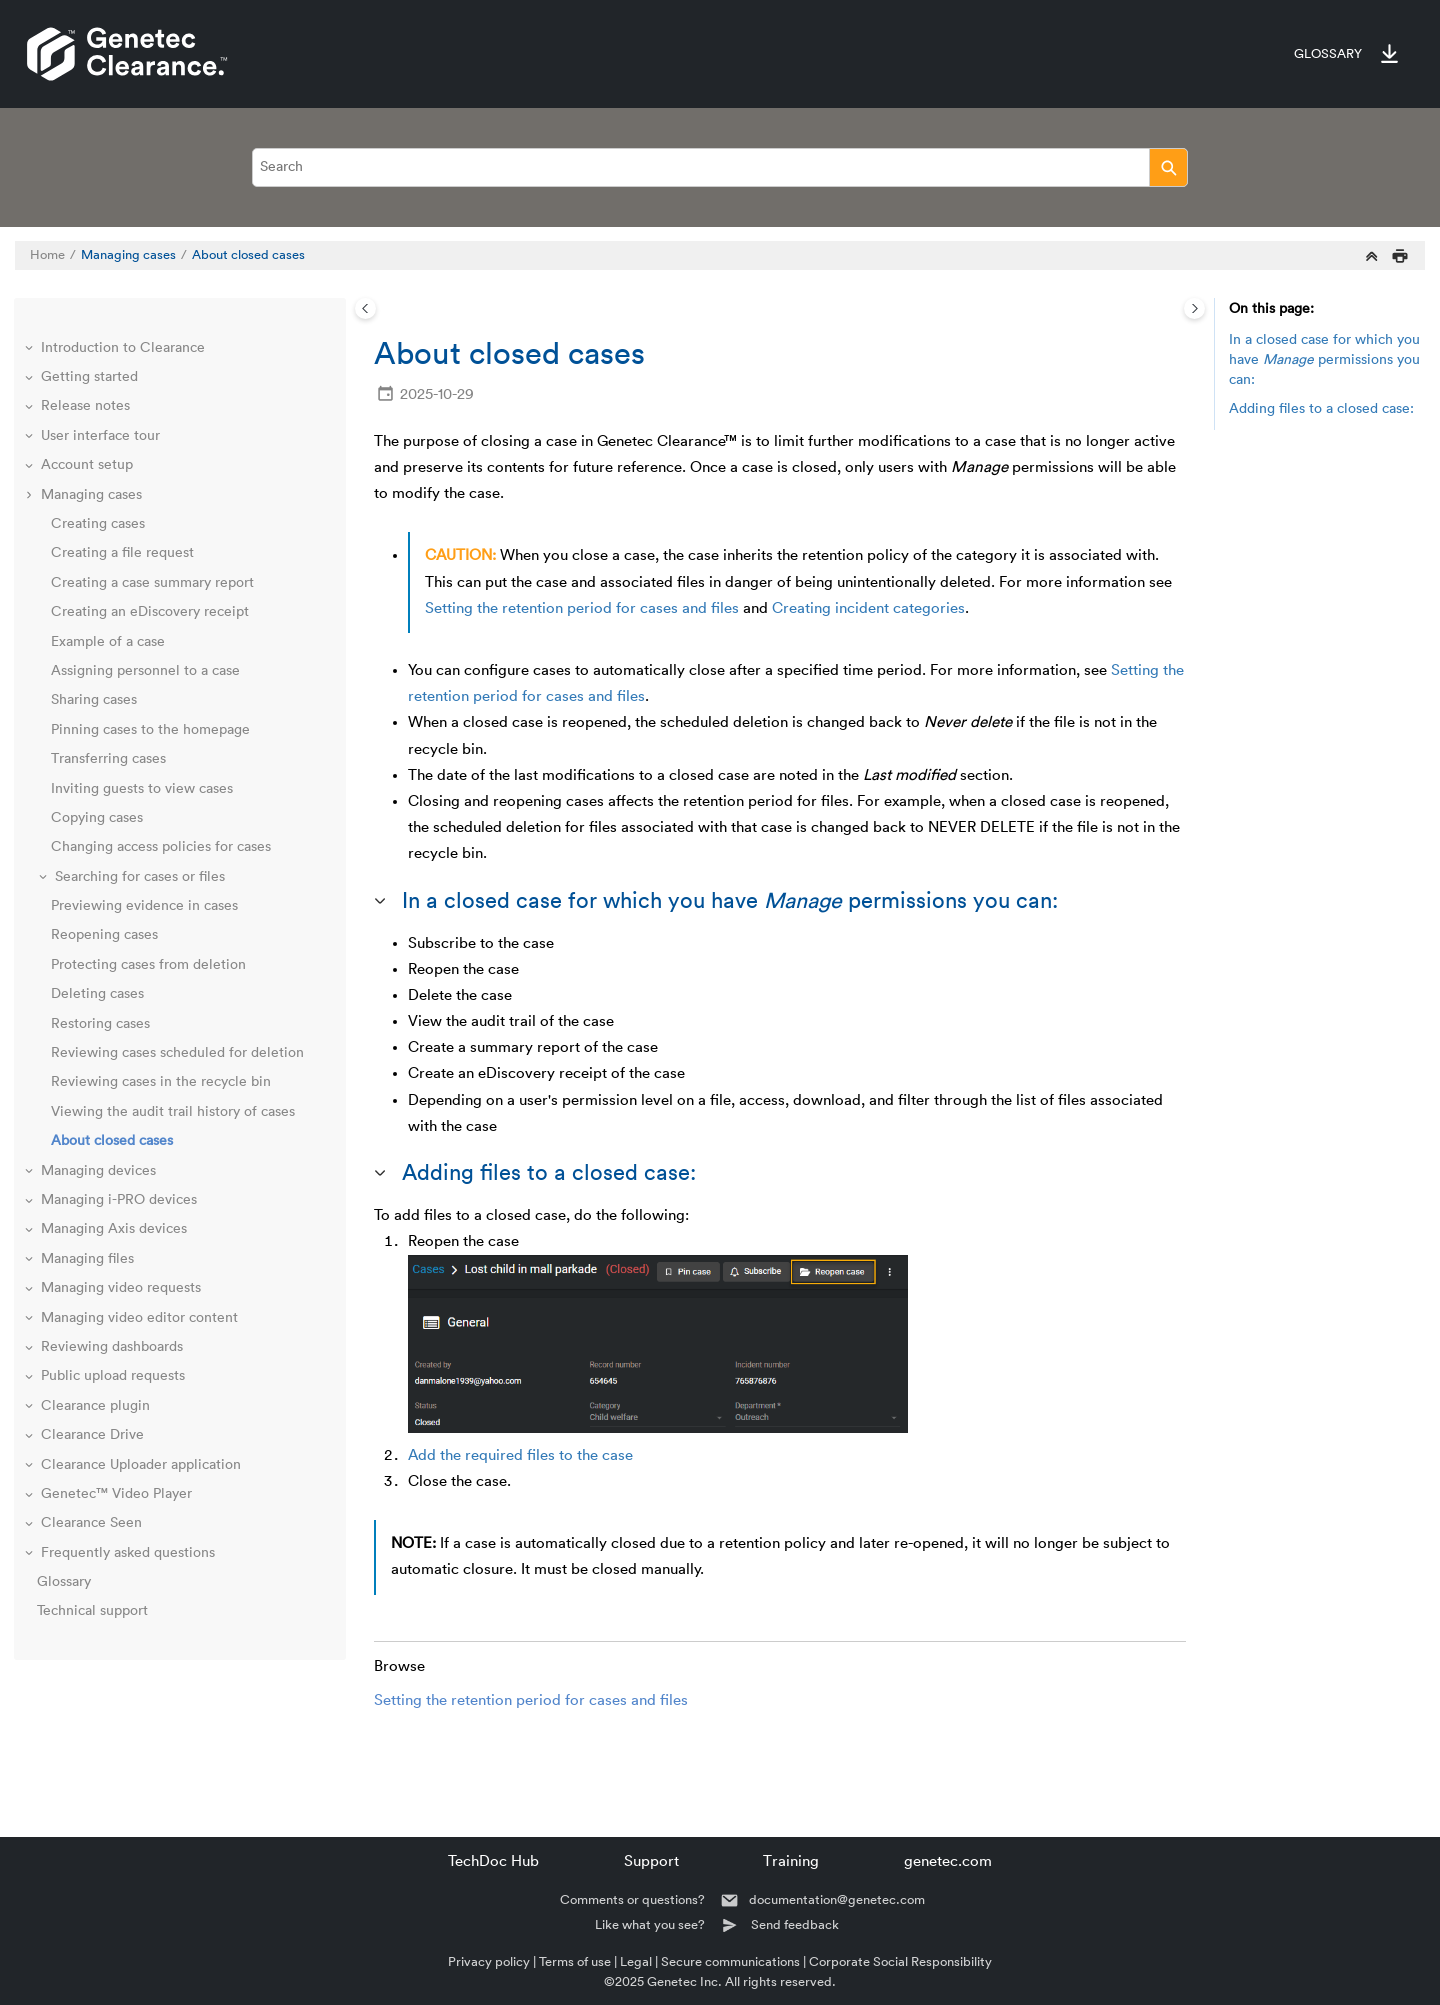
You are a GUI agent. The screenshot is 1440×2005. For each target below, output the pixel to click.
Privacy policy (489, 1961)
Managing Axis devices (114, 1229)
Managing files (87, 1259)
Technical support (92, 1611)
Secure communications (730, 1961)
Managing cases (128, 255)
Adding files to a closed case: (1321, 409)
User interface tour (100, 436)
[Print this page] (1400, 255)
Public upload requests (113, 1376)
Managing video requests (121, 1288)
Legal (636, 1961)
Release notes (85, 406)
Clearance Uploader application (141, 1465)
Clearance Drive (92, 1435)
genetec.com (948, 1861)
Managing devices (98, 1171)
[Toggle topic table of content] (1194, 308)
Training (791, 1861)
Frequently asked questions (128, 1553)
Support (651, 1861)
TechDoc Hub (493, 1861)
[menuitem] (1318, 54)
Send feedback (795, 1924)
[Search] (1168, 167)
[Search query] (720, 167)
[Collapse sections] (1372, 255)
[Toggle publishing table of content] (365, 308)
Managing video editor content (139, 1318)
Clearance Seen (91, 1523)
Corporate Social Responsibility (900, 1961)
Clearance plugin (95, 1406)
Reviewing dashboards (112, 1347)
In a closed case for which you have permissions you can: (1324, 359)
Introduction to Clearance (123, 348)
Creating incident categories (868, 608)
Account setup (87, 465)
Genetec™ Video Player (116, 1494)
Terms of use (575, 1961)
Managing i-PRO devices (119, 1200)
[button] (31, 349)
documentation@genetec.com (837, 1899)
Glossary (1328, 54)
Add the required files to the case (520, 1455)
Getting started (89, 377)
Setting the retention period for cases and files (582, 608)
